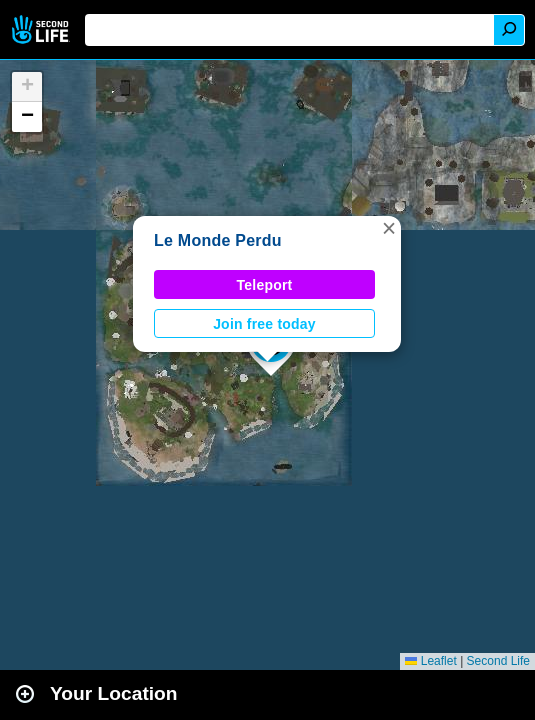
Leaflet (430, 661)
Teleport (265, 285)
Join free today (264, 324)
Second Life (42, 29)
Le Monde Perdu (218, 240)
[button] (389, 228)
